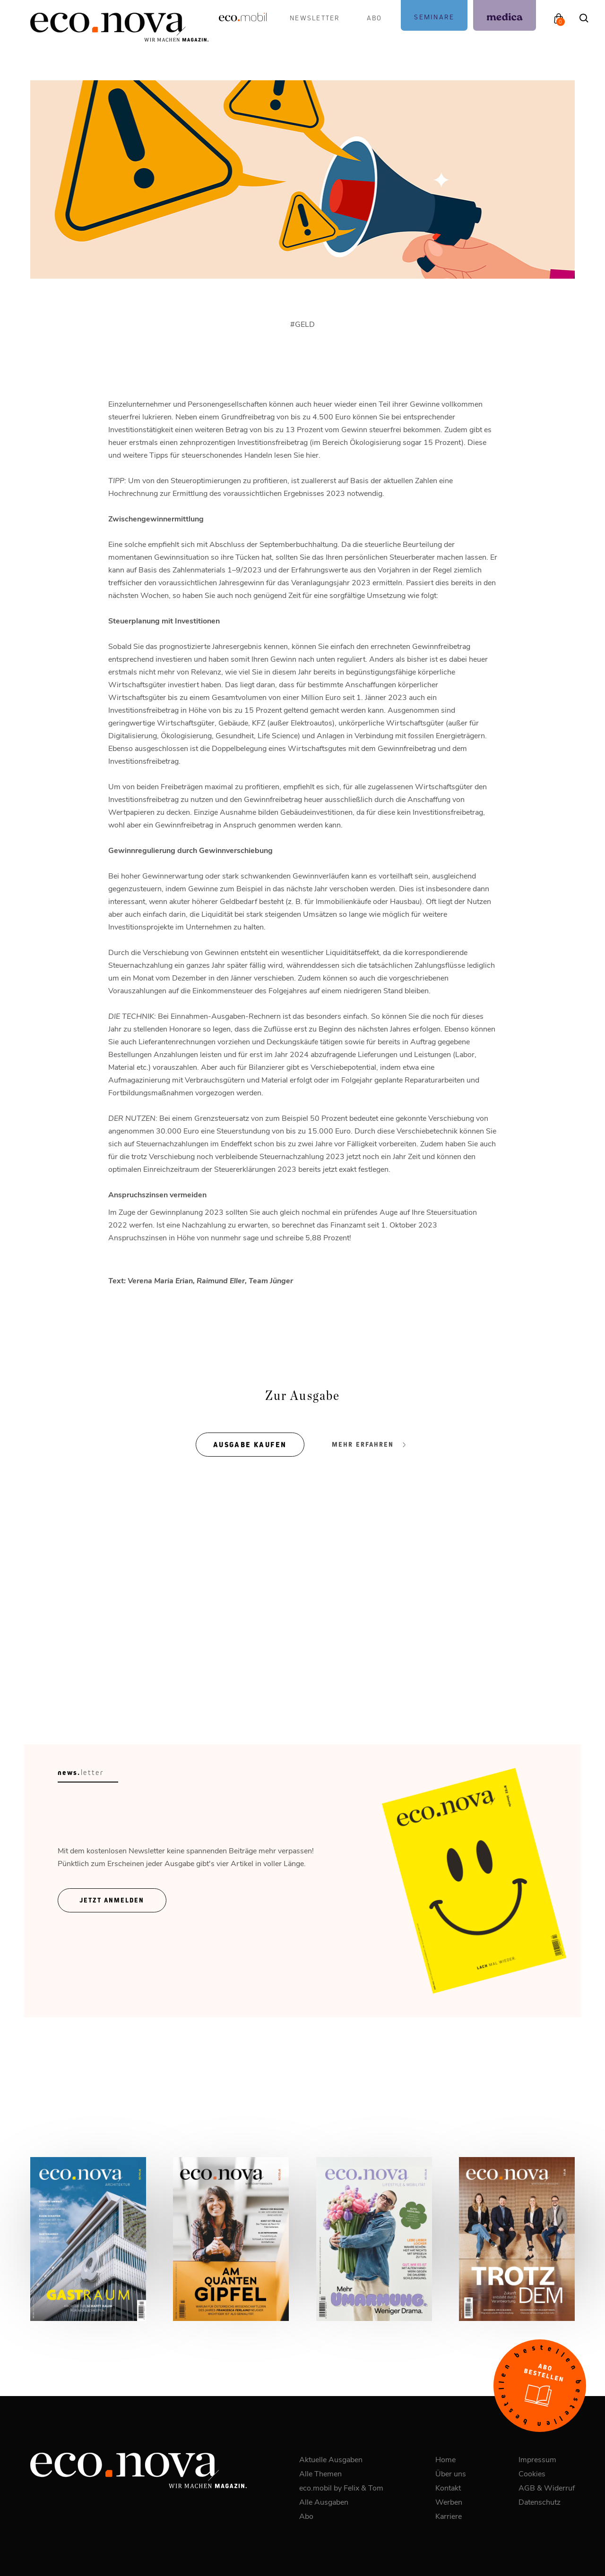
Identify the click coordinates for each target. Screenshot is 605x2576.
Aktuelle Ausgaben (331, 2459)
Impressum (537, 2459)
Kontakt (448, 2487)
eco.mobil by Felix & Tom (341, 2487)
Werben (448, 2502)
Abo (374, 18)
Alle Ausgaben (323, 2502)
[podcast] (434, 15)
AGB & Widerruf (547, 2487)
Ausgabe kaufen (250, 1444)
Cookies (532, 2473)
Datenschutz (540, 2502)
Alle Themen (320, 2473)
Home (445, 2459)
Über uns (450, 2473)
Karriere (448, 2516)
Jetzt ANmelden (111, 1900)
